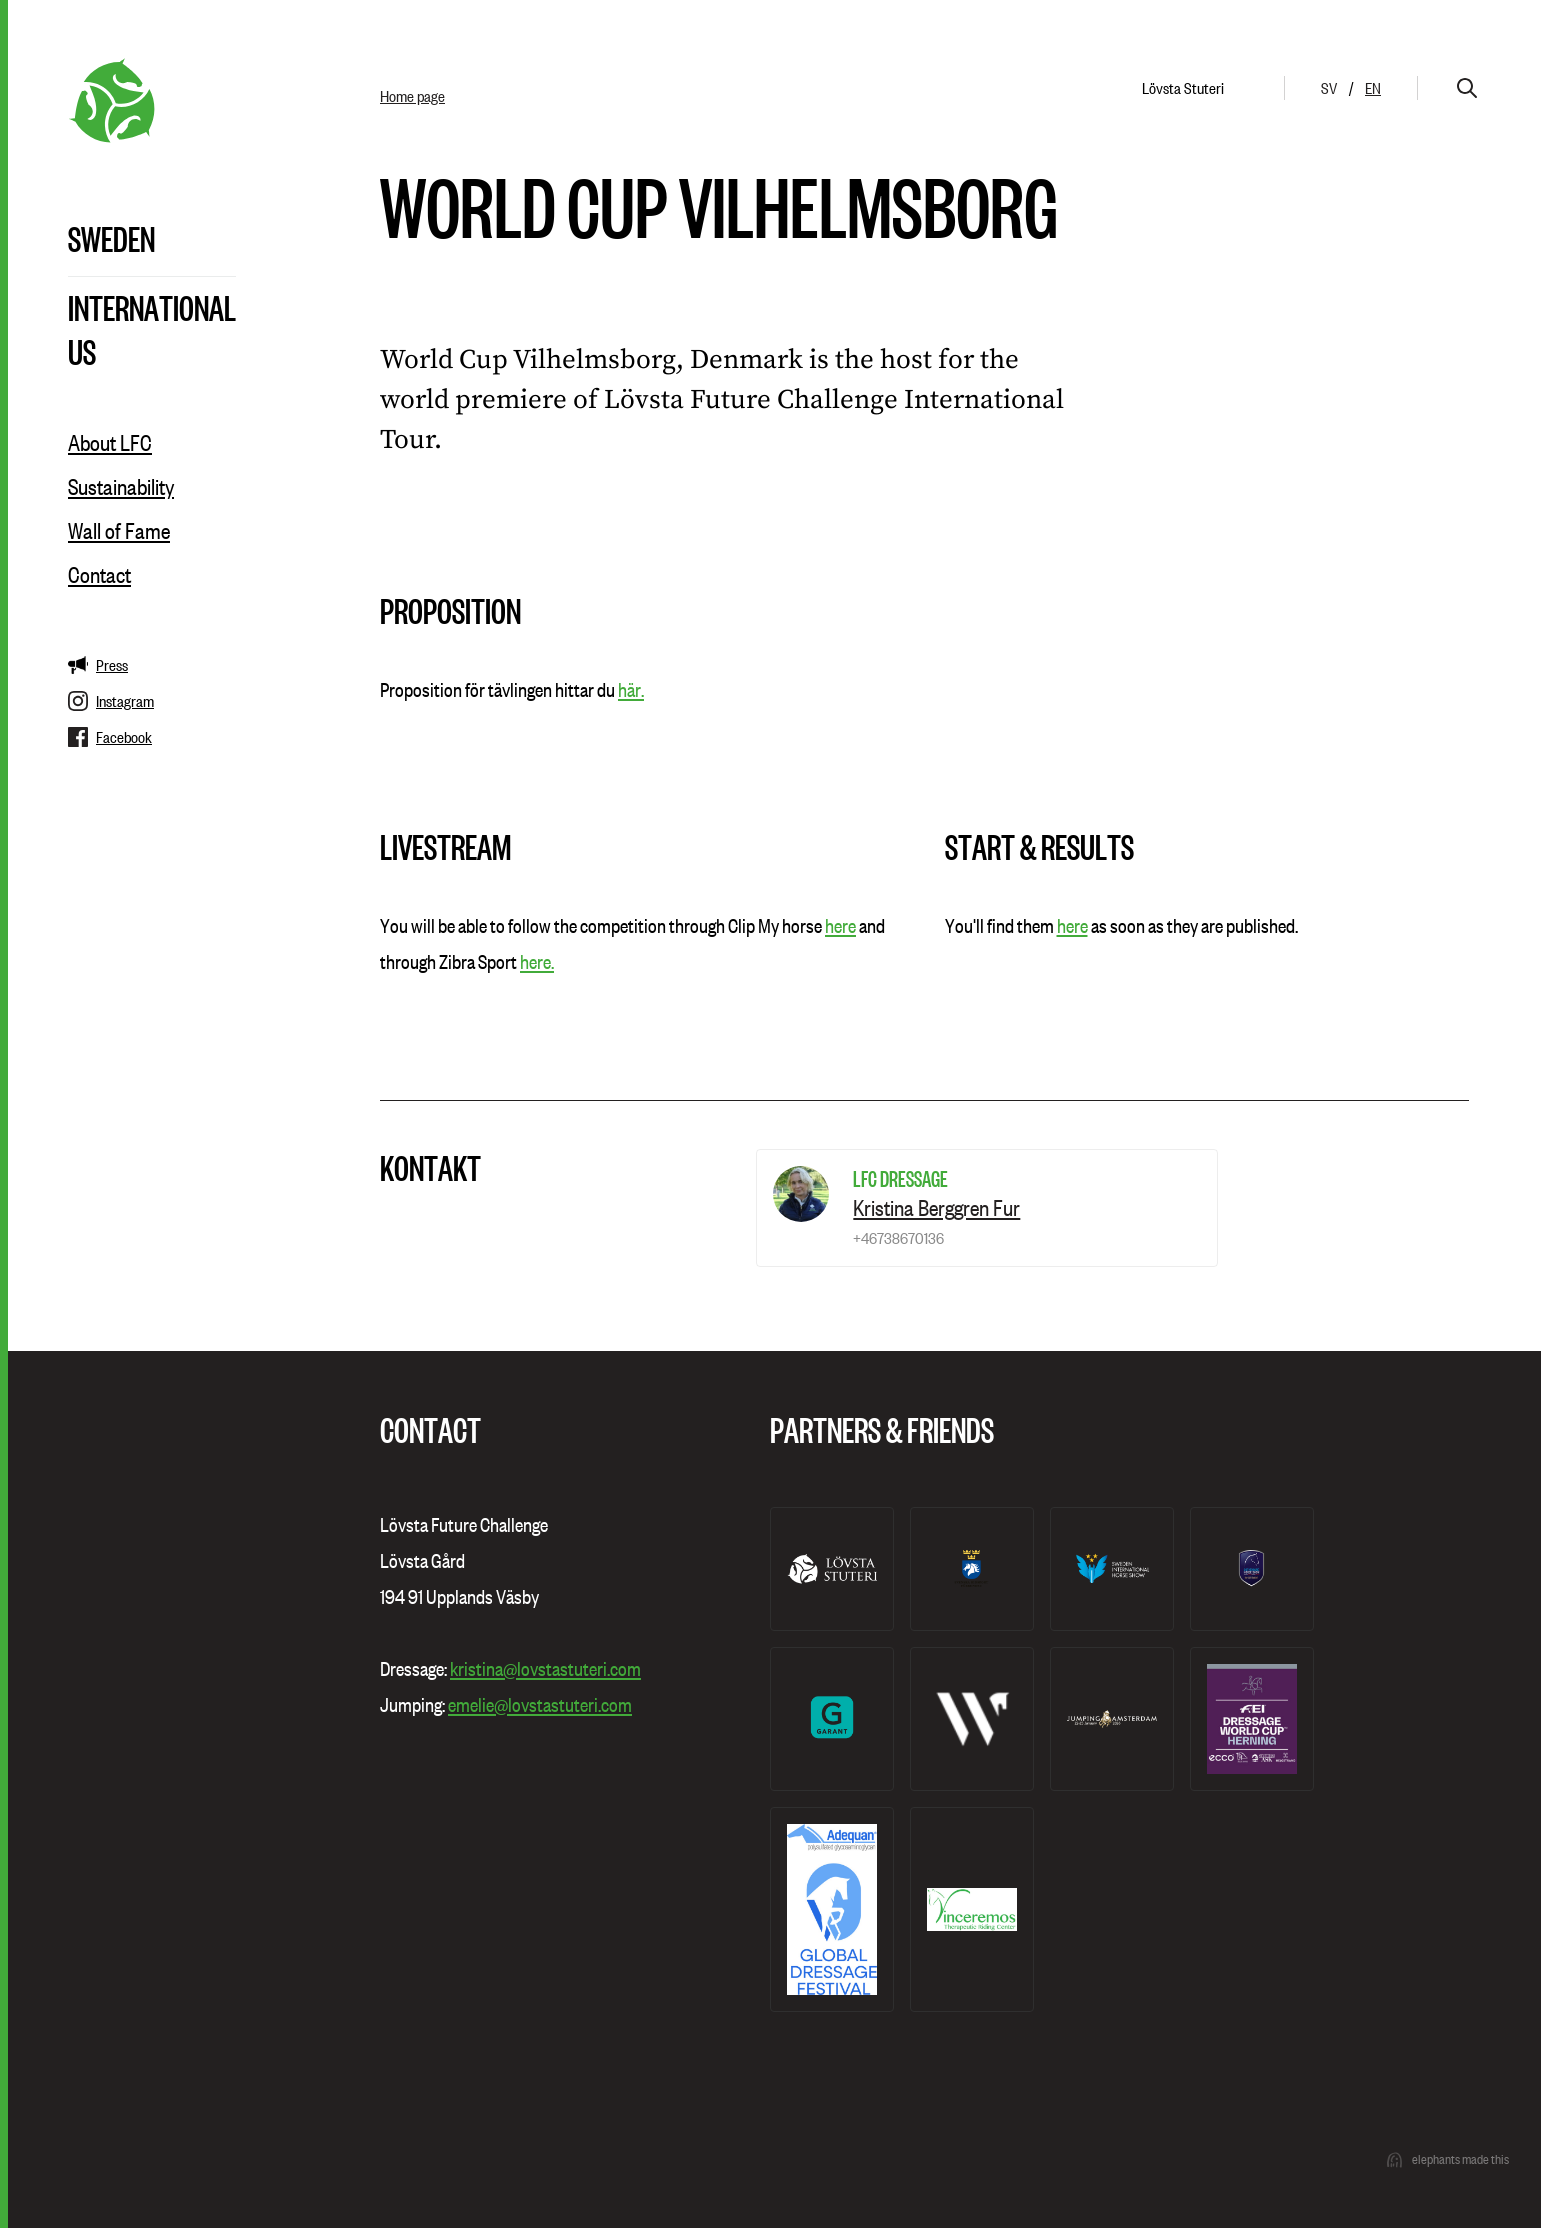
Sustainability (121, 487)
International (152, 307)
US (82, 351)
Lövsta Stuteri (1183, 88)
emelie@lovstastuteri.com (540, 1705)
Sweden (111, 238)
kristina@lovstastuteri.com (545, 1669)
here (840, 926)
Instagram (111, 701)
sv (1329, 88)
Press (98, 665)
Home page (412, 96)
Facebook (110, 737)
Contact (99, 575)
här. (631, 690)
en (1373, 88)
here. (537, 962)
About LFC (110, 443)
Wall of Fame (119, 531)
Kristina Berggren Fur (936, 1208)
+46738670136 (898, 1238)
